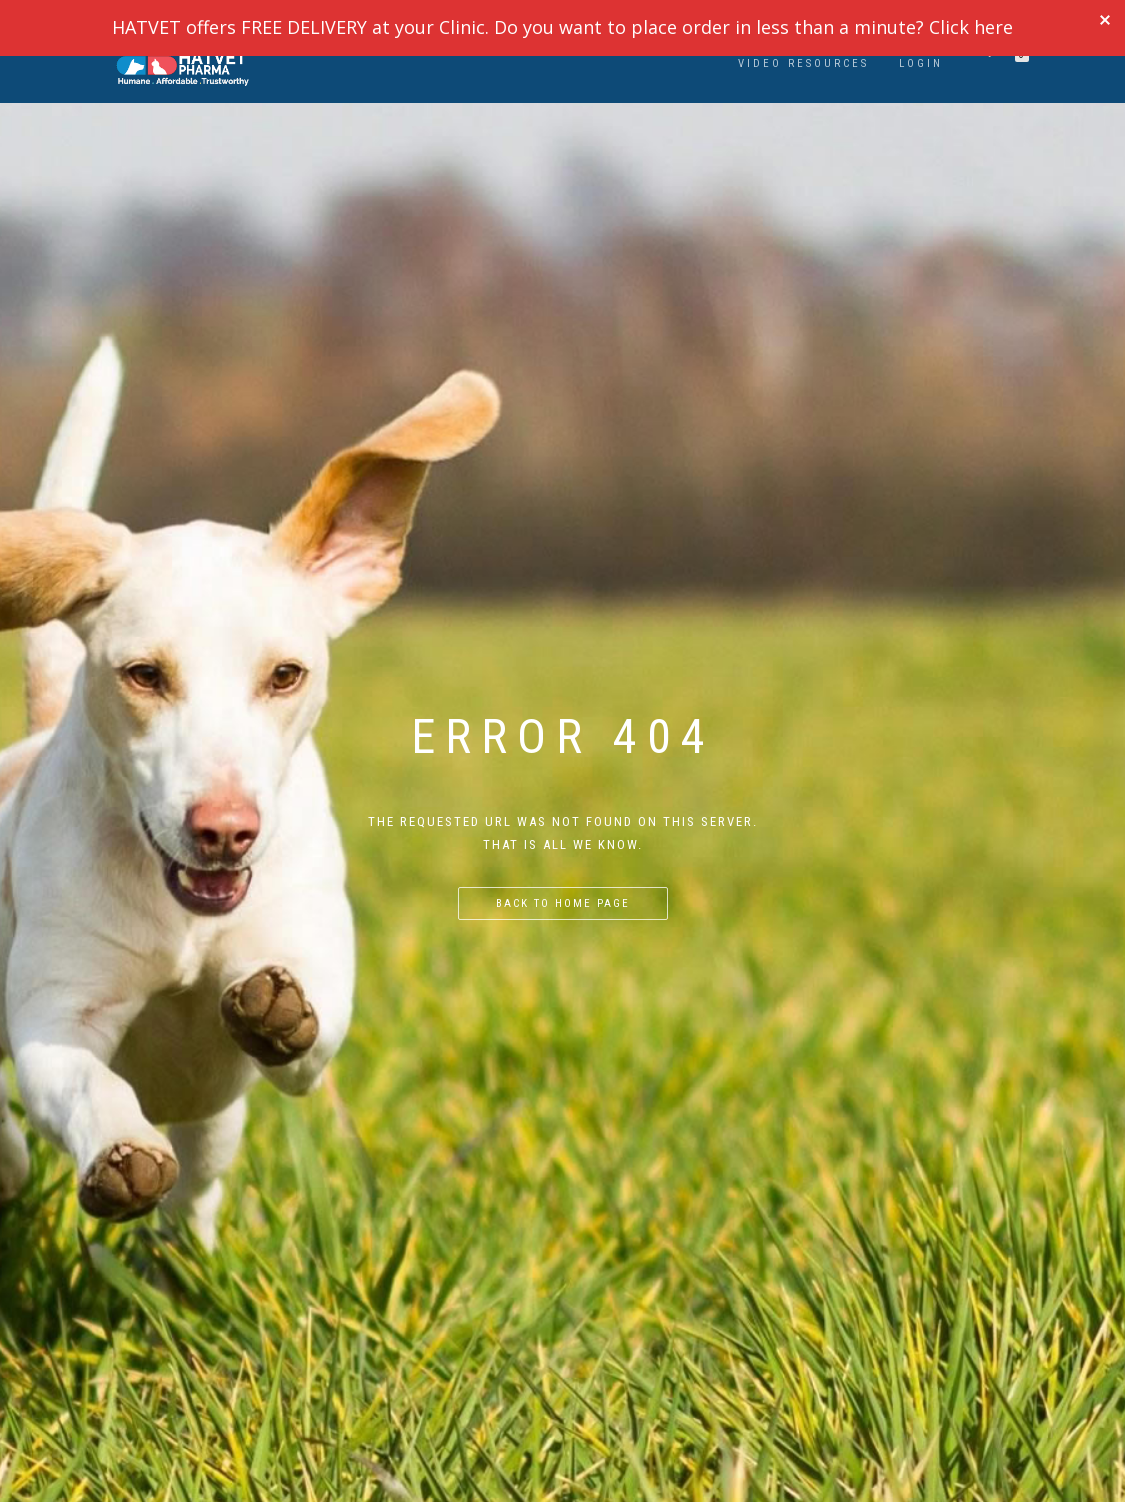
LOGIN (921, 63)
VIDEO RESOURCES (803, 63)
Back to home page (563, 903)
